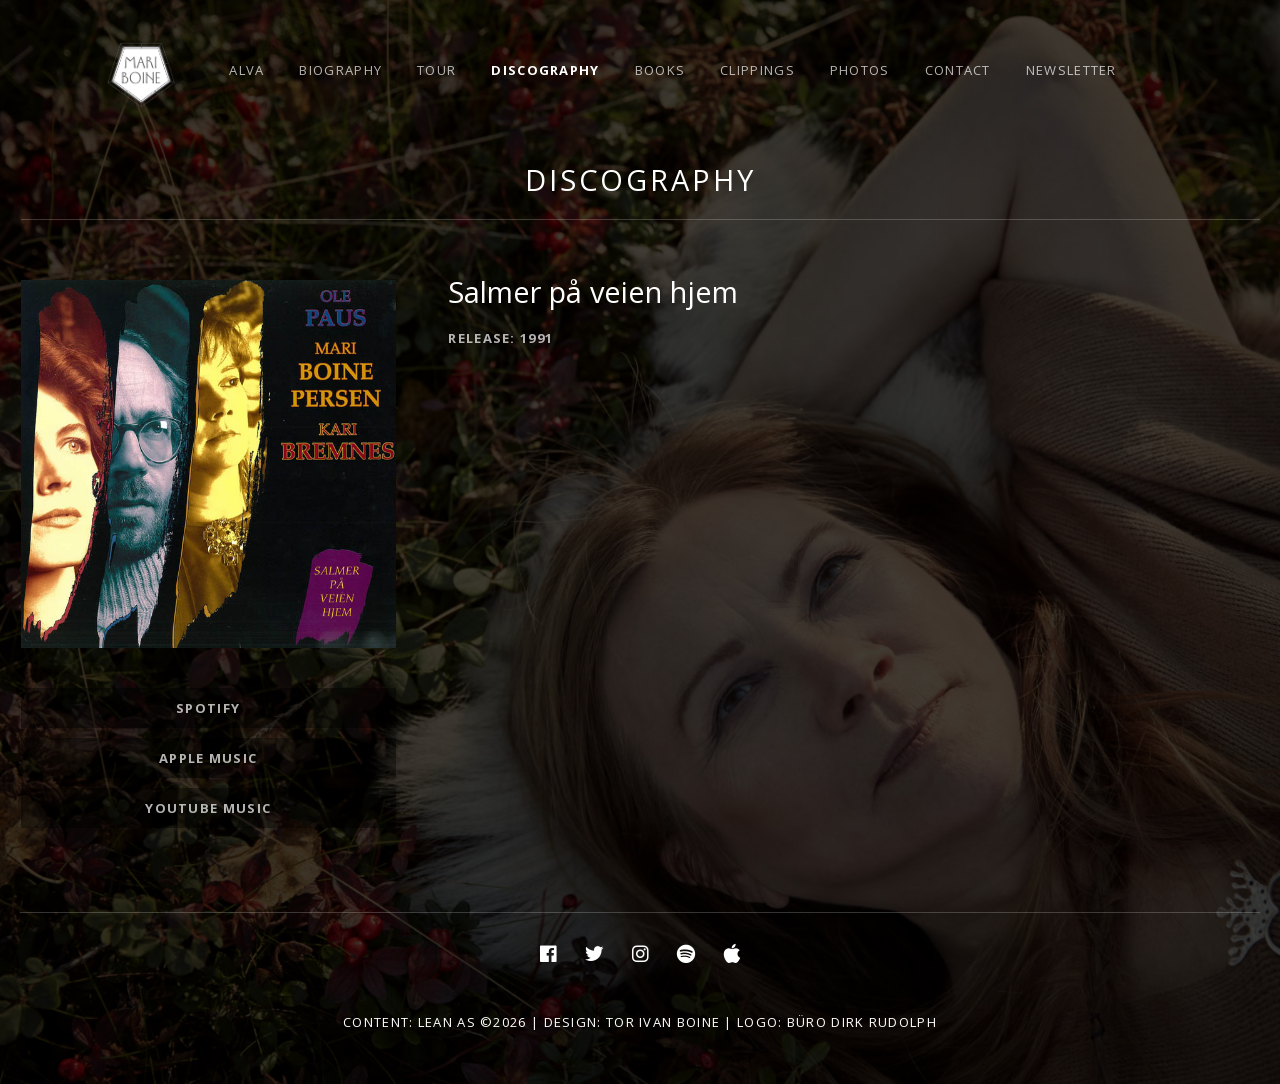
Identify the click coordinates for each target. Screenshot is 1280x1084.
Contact (958, 70)
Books (660, 70)
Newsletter (1071, 70)
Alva (246, 70)
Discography (545, 70)
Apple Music (208, 758)
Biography (340, 70)
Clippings (757, 70)
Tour (436, 70)
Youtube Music (208, 808)
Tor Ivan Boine (663, 1022)
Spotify (208, 708)
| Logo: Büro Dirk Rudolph (828, 1022)
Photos (860, 70)
